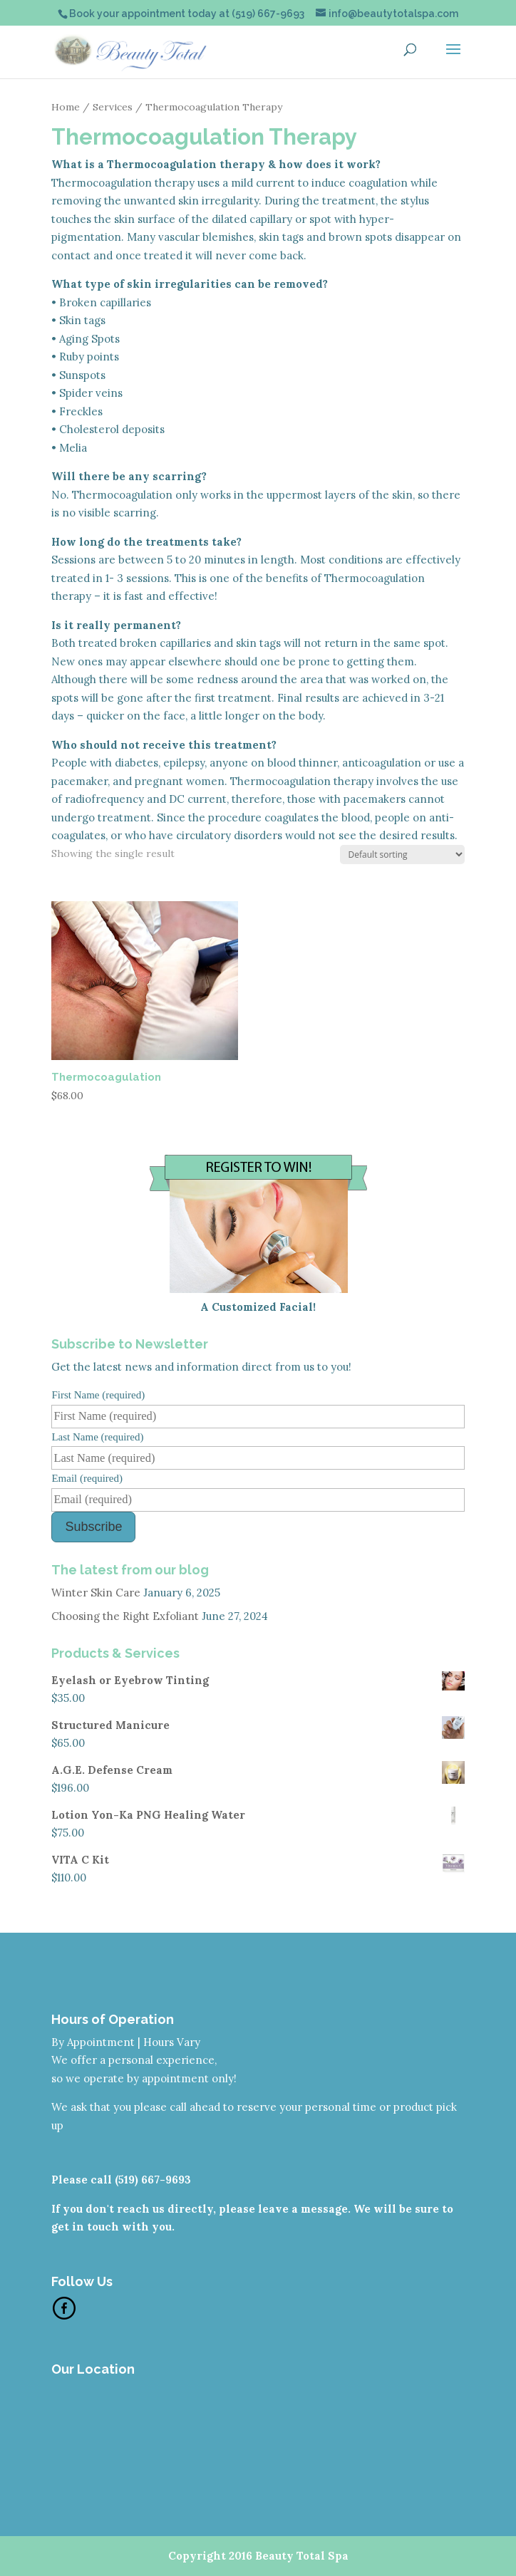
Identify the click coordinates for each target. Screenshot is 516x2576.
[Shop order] (402, 854)
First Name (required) (98, 1395)
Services (113, 106)
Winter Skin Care (95, 1592)
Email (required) (87, 1478)
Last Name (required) (97, 1437)
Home (65, 106)
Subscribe (93, 1527)
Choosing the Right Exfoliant (125, 1616)
